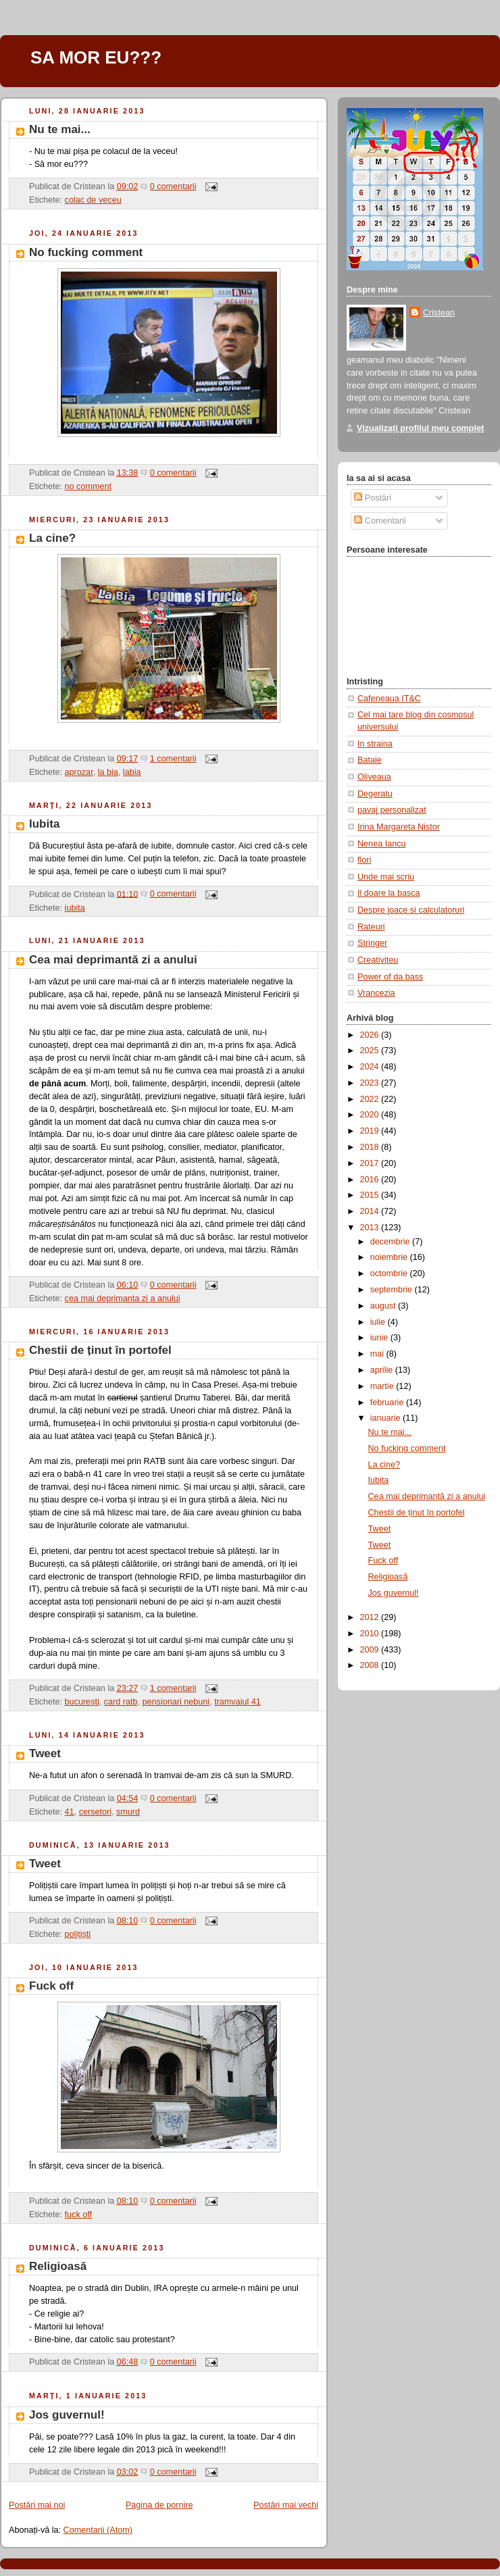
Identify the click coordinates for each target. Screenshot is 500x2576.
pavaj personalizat (391, 810)
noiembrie (390, 1257)
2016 (371, 1179)
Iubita (44, 823)
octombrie (390, 1273)
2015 (371, 1195)
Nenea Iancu (381, 844)
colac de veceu (93, 200)
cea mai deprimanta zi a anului (122, 1298)
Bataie (369, 760)
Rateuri (371, 927)
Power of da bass (390, 977)
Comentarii (379, 521)
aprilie (382, 1370)
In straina (375, 744)
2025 (371, 1050)
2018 (371, 1147)
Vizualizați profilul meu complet (420, 428)
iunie (380, 1337)
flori (364, 860)
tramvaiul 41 (237, 1702)
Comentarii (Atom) (98, 2530)
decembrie (391, 1241)
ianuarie (386, 1418)
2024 (371, 1066)
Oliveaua (374, 777)
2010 (371, 1633)
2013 (371, 1227)
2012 (371, 1617)
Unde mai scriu (385, 877)
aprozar (79, 772)
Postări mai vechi (285, 2505)
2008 (371, 1665)
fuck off (78, 2214)
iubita (75, 908)
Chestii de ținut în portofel (100, 1350)
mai (378, 1354)
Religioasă (57, 2266)
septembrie (392, 1289)
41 (69, 1812)
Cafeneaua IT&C (389, 698)
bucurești (82, 1702)
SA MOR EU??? (95, 57)
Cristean (439, 313)
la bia (108, 772)
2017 (371, 1163)
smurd (128, 1812)
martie (383, 1386)
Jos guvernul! (67, 2414)
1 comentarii (173, 758)
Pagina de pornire (159, 2505)
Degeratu (375, 794)
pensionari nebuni (176, 1702)
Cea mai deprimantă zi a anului (113, 959)
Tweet (45, 1753)
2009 (371, 1650)
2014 (371, 1211)
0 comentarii (173, 186)
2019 (371, 1131)
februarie (388, 1402)
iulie (379, 1322)
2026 (371, 1035)
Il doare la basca (388, 893)
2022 (371, 1099)
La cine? (52, 538)
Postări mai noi (37, 2505)
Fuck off (51, 1985)
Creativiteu (377, 960)
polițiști (78, 1934)
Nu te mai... (60, 129)
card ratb (121, 1702)
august (384, 1306)
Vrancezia (376, 993)
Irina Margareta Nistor (398, 827)
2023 (371, 1083)
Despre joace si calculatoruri (410, 910)
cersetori (95, 1812)
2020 (371, 1114)
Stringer (372, 943)
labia (132, 772)
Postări (372, 498)
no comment (88, 486)
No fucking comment (86, 252)
